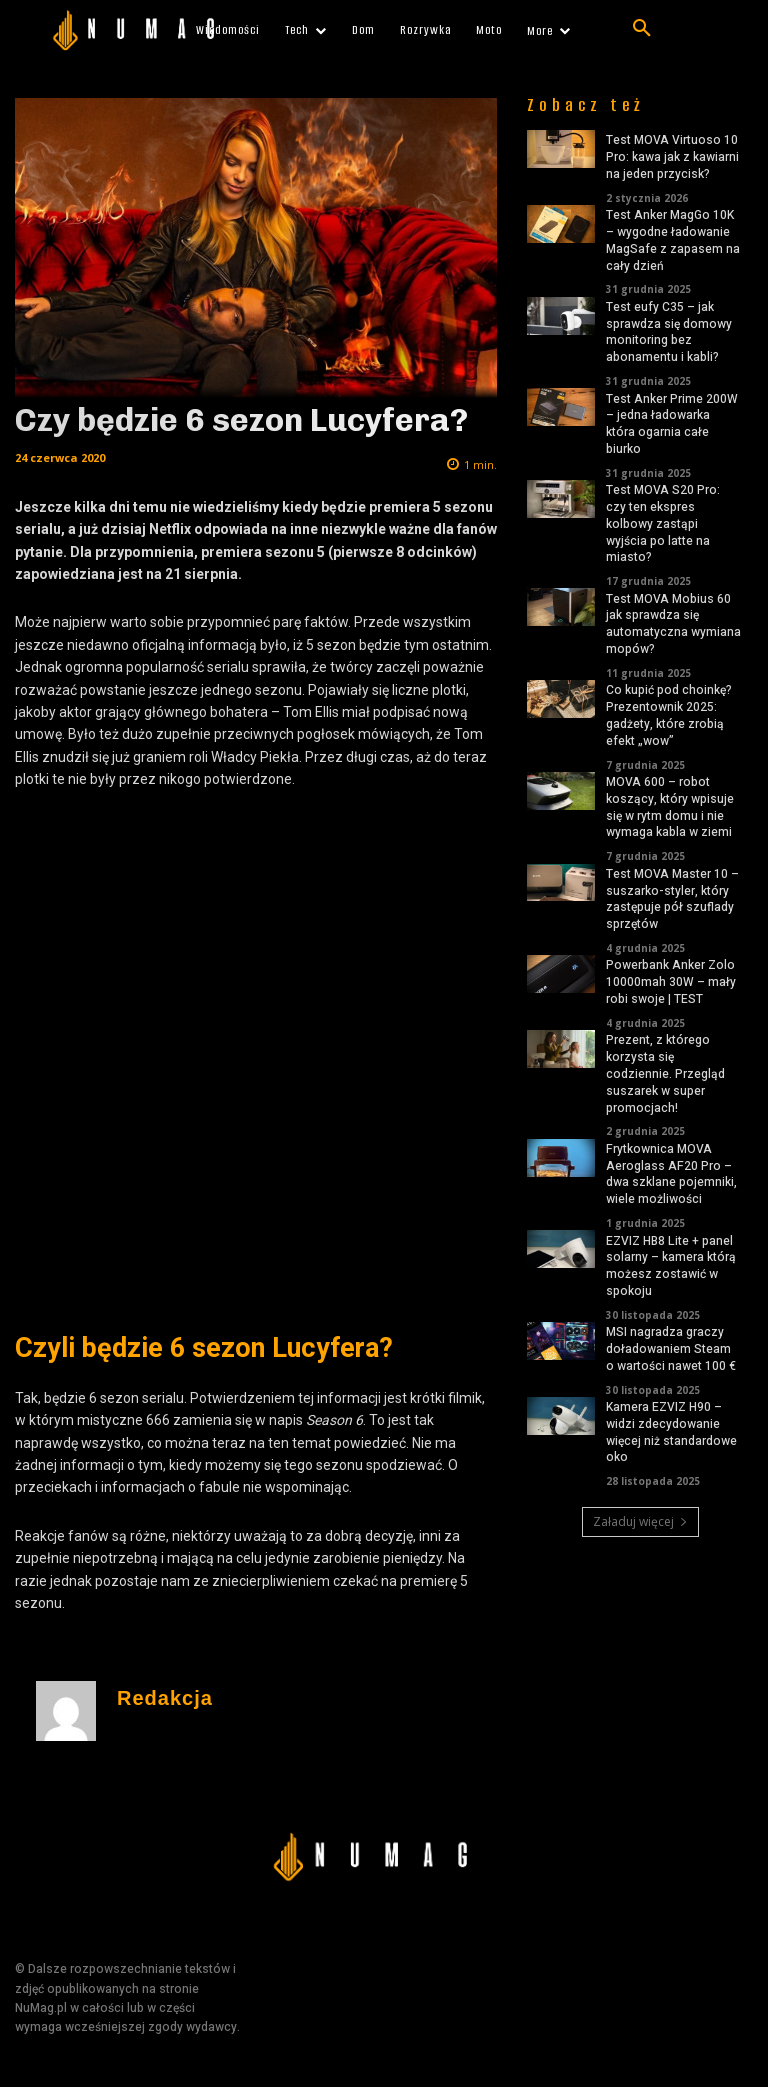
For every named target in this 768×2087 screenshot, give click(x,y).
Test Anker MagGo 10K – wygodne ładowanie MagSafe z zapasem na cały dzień (673, 240)
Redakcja (165, 1698)
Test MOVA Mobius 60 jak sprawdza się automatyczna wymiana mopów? (673, 624)
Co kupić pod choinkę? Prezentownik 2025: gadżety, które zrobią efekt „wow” (669, 715)
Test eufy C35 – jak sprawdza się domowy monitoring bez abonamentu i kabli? (669, 332)
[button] (642, 29)
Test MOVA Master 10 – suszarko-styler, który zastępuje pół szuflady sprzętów (672, 899)
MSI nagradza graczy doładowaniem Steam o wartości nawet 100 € (671, 1349)
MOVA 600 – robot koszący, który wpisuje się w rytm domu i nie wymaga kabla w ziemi (670, 807)
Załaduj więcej (640, 1521)
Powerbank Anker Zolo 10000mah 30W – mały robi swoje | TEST (671, 982)
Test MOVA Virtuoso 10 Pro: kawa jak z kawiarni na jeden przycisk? (672, 157)
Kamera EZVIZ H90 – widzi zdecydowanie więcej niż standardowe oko (671, 1432)
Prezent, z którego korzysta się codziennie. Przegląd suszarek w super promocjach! (665, 1073)
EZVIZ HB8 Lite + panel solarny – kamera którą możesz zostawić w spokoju (671, 1266)
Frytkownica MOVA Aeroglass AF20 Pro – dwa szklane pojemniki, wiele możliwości (671, 1174)
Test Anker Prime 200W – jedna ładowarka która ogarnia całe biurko (672, 424)
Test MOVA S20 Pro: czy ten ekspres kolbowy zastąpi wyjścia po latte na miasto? (663, 523)
